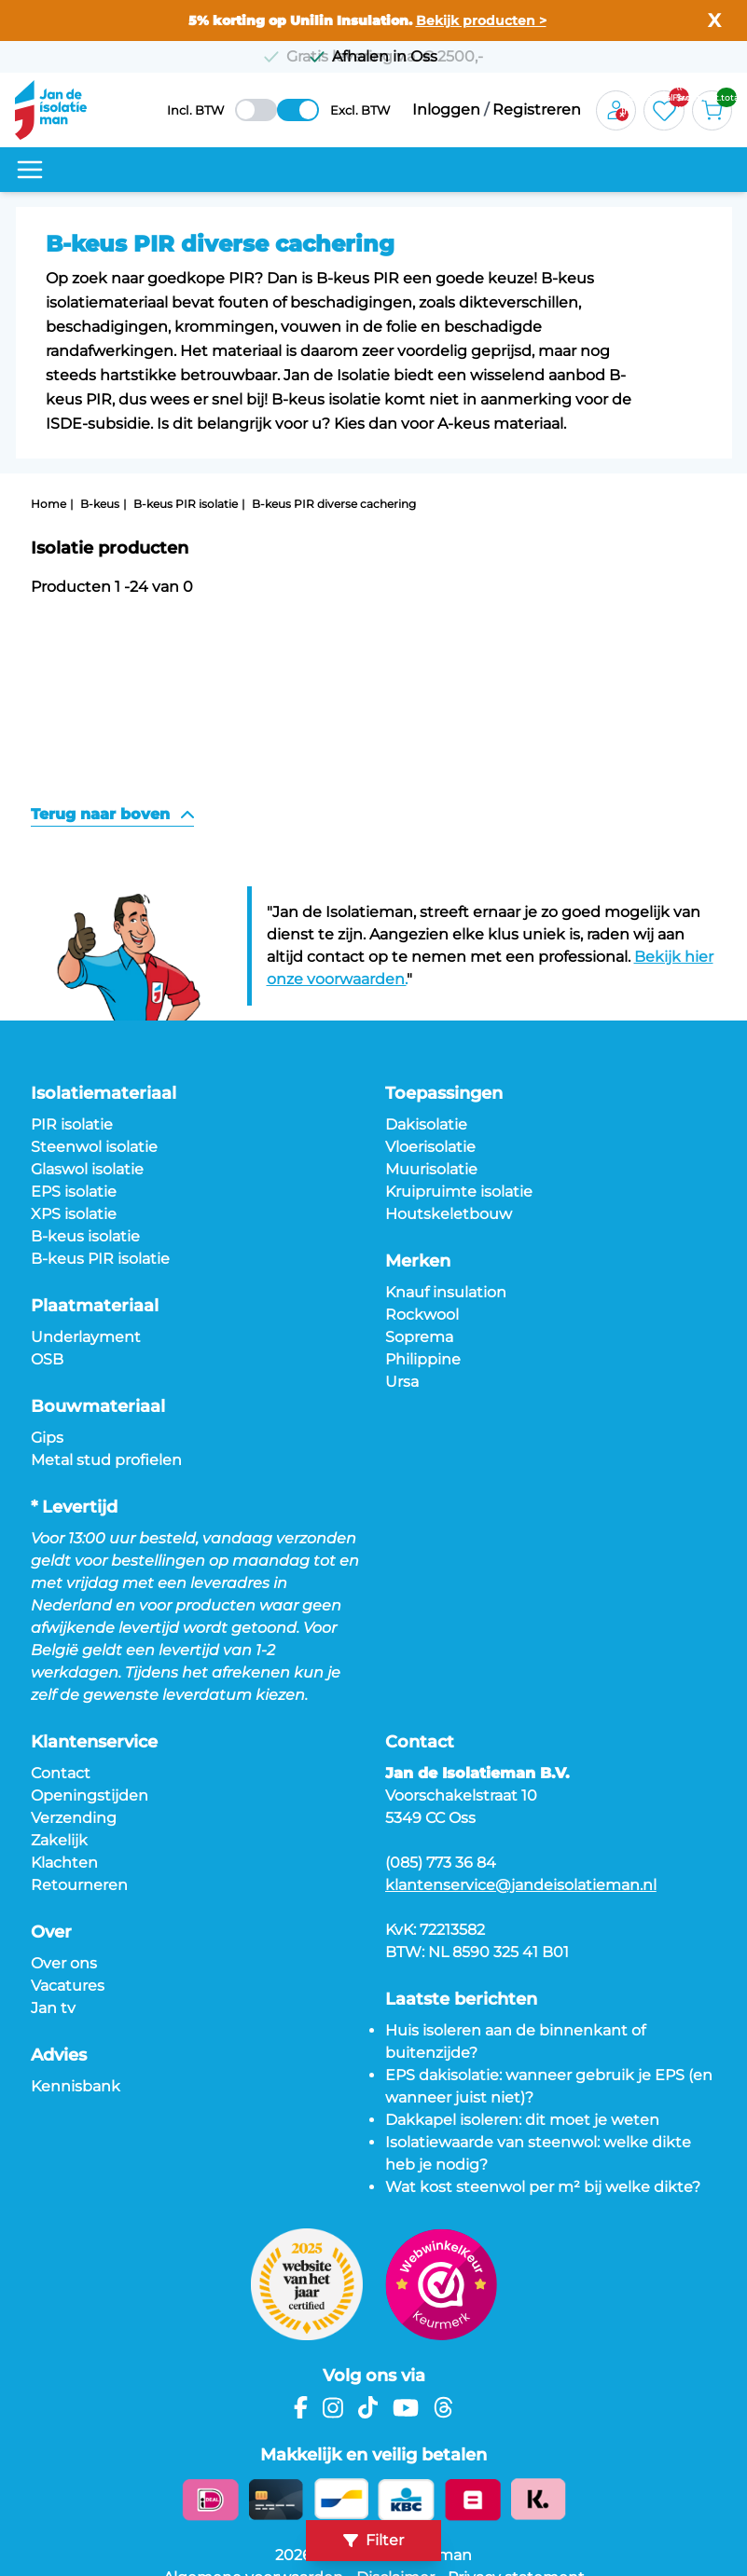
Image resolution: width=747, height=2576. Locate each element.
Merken (417, 1261)
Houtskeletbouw (448, 1214)
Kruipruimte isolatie (459, 1191)
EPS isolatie (74, 1191)
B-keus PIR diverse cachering (334, 504)
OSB (47, 1359)
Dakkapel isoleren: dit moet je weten (522, 2120)
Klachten (64, 1862)
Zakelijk (59, 1840)
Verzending (74, 1818)
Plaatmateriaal (95, 1305)
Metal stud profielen (106, 1460)
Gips (47, 1437)
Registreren (536, 109)
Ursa (402, 1382)
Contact (60, 1773)
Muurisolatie (431, 1169)
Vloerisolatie (430, 1147)
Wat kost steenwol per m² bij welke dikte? (542, 2187)
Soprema (419, 1337)
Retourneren (79, 1885)
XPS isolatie (74, 1214)
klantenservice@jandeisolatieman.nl (521, 1885)
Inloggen (446, 109)
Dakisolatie (426, 1124)
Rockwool (422, 1314)
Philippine (423, 1359)
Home (48, 504)
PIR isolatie (72, 1124)
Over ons (64, 1963)
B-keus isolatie (85, 1236)
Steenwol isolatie (94, 1147)
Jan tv (53, 2008)
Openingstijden (89, 1795)
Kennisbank (75, 2086)
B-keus (99, 504)
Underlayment (86, 1337)
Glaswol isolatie (87, 1169)
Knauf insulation (445, 1292)
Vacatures (67, 1985)
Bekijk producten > (481, 20)
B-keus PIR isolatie (185, 504)
